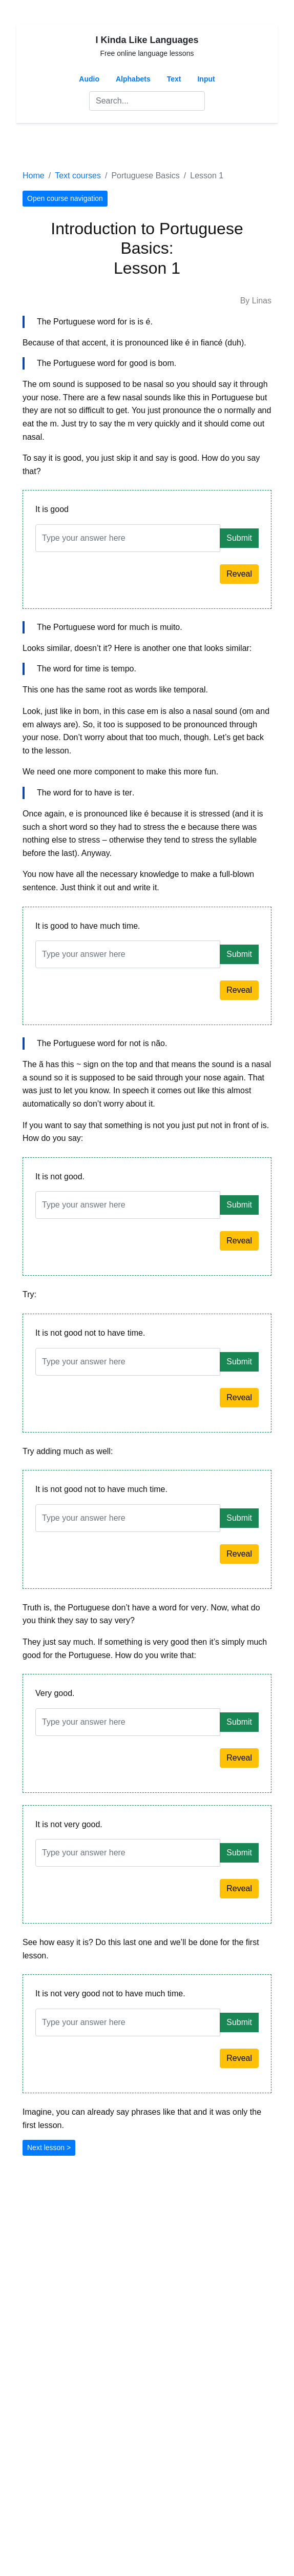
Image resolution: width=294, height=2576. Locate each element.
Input (206, 79)
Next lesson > (49, 2147)
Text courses (78, 175)
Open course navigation (65, 198)
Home (34, 175)
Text (174, 79)
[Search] (147, 101)
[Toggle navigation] (37, 146)
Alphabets (133, 79)
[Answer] (127, 538)
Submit (239, 538)
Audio (89, 79)
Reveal (239, 573)
